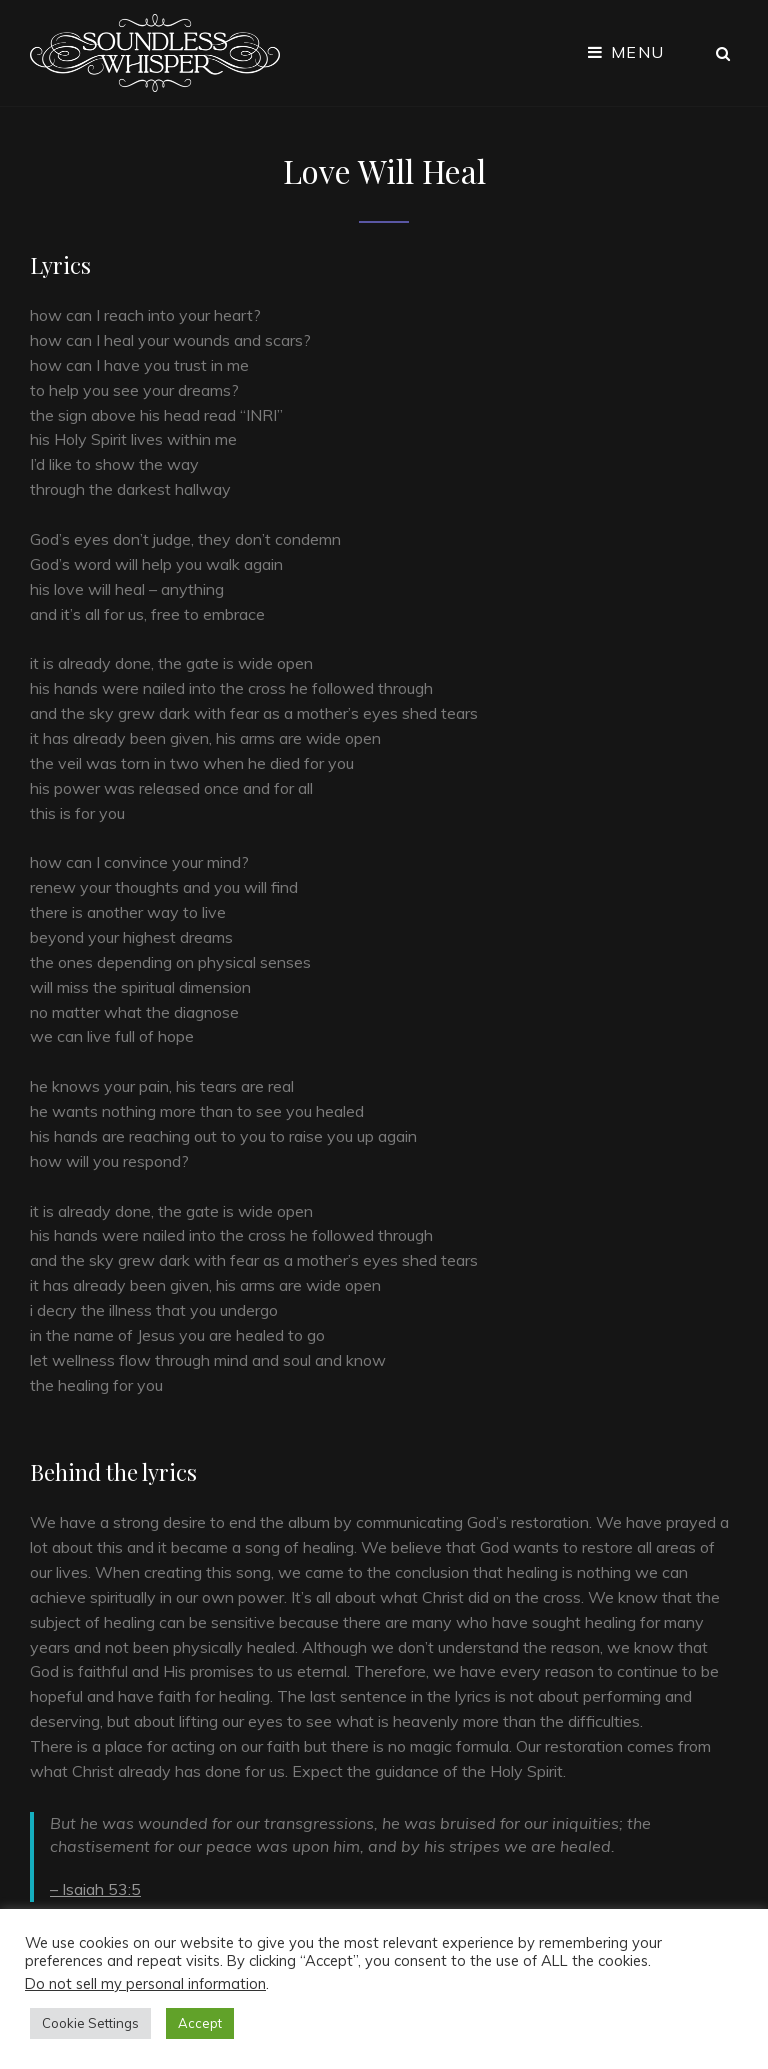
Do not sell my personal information (145, 1983)
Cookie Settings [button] (90, 2023)
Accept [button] (200, 2023)
